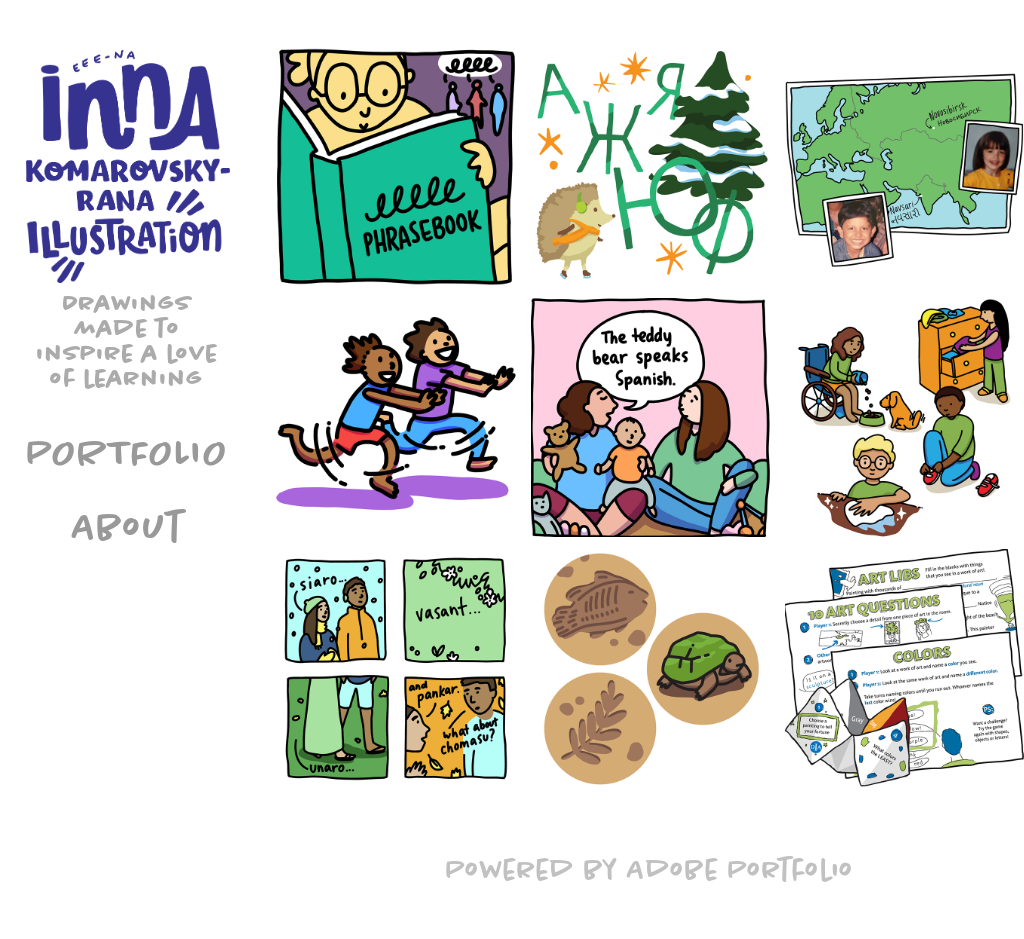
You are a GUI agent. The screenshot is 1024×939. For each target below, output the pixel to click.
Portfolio (128, 452)
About (128, 526)
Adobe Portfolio (740, 869)
